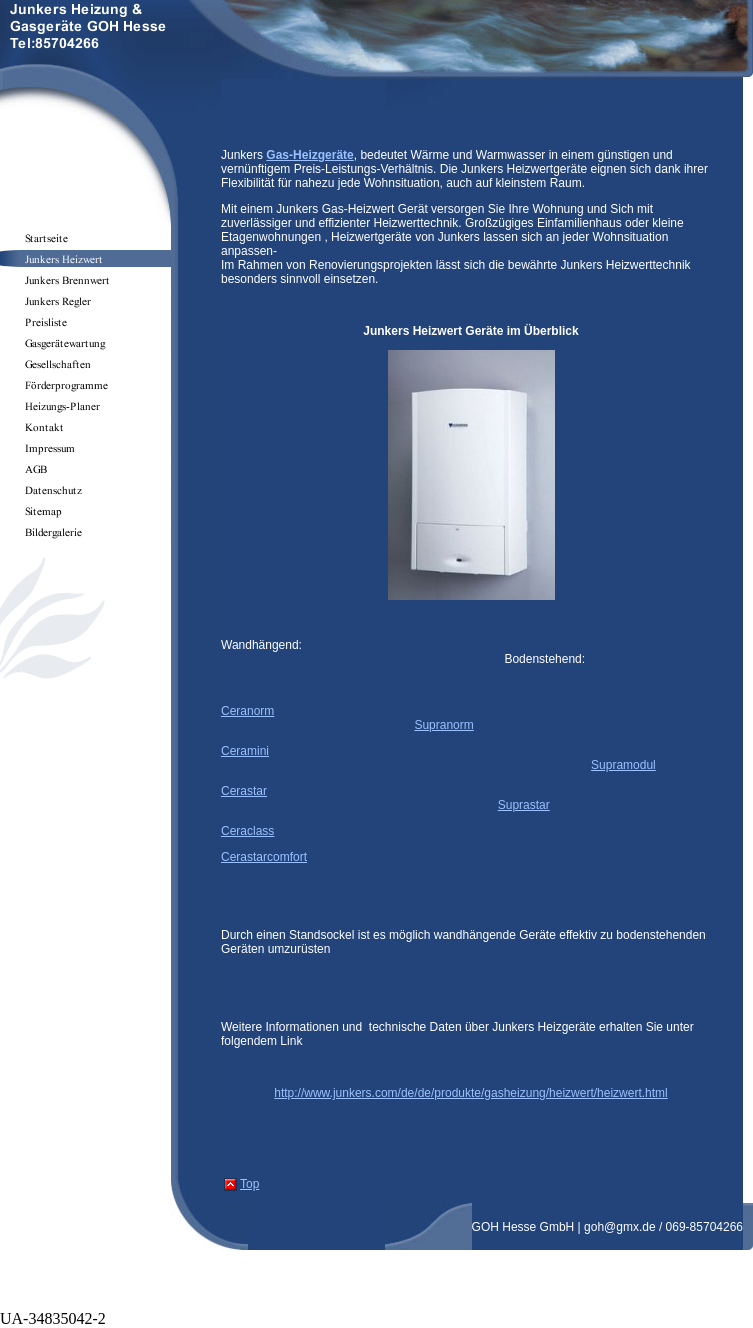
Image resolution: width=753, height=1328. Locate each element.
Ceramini (245, 751)
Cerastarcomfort (264, 857)
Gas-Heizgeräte (309, 155)
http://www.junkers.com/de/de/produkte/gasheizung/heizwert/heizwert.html (471, 1093)
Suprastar (524, 805)
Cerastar (244, 791)
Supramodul (623, 765)
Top (249, 1184)
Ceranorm (247, 711)
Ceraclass (247, 831)
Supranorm (443, 725)
